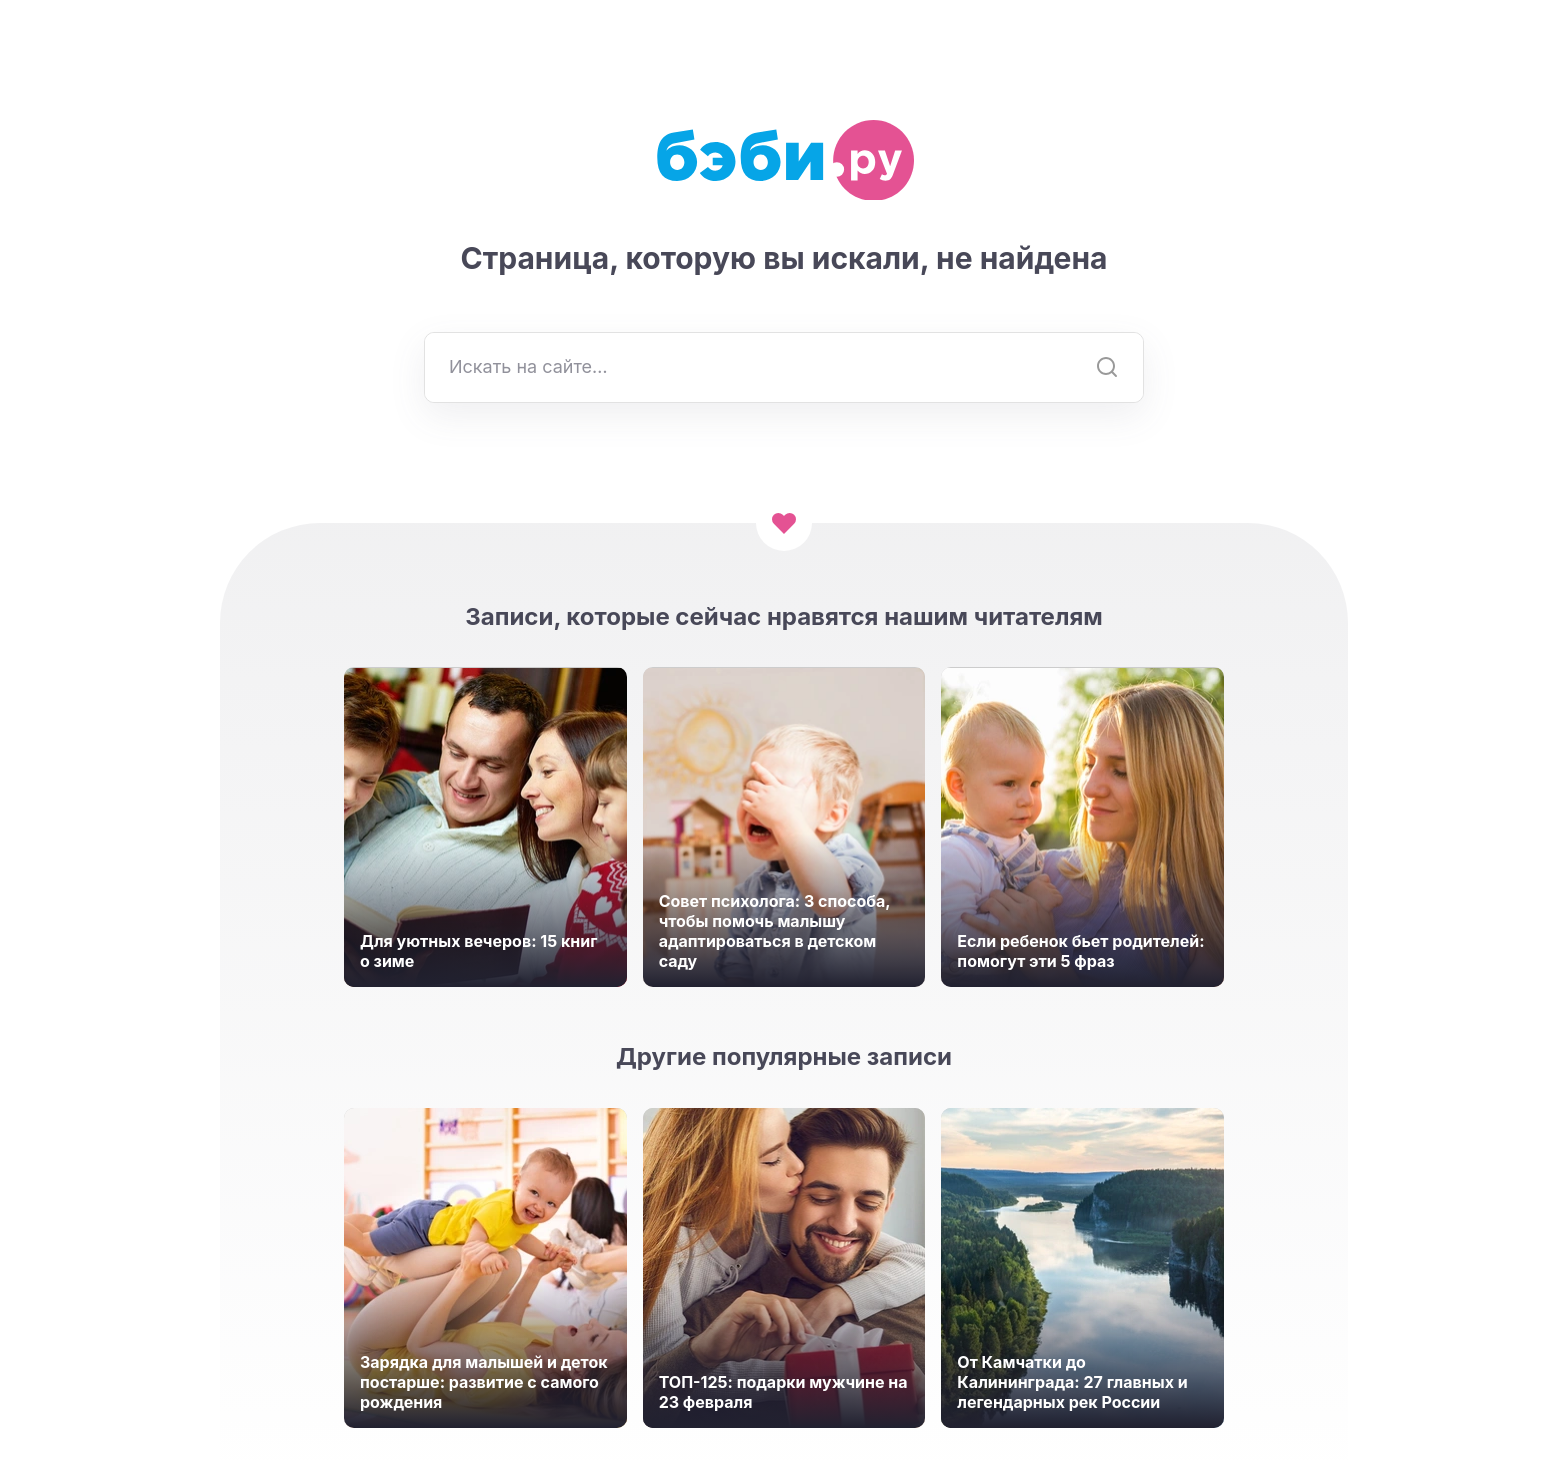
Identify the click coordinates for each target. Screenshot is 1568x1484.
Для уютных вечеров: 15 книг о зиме (478, 951)
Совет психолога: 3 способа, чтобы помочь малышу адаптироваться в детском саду (775, 931)
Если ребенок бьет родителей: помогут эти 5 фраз (1080, 951)
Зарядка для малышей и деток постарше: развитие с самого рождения (484, 1382)
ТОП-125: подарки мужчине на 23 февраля (783, 1392)
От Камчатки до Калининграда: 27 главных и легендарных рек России (1072, 1382)
